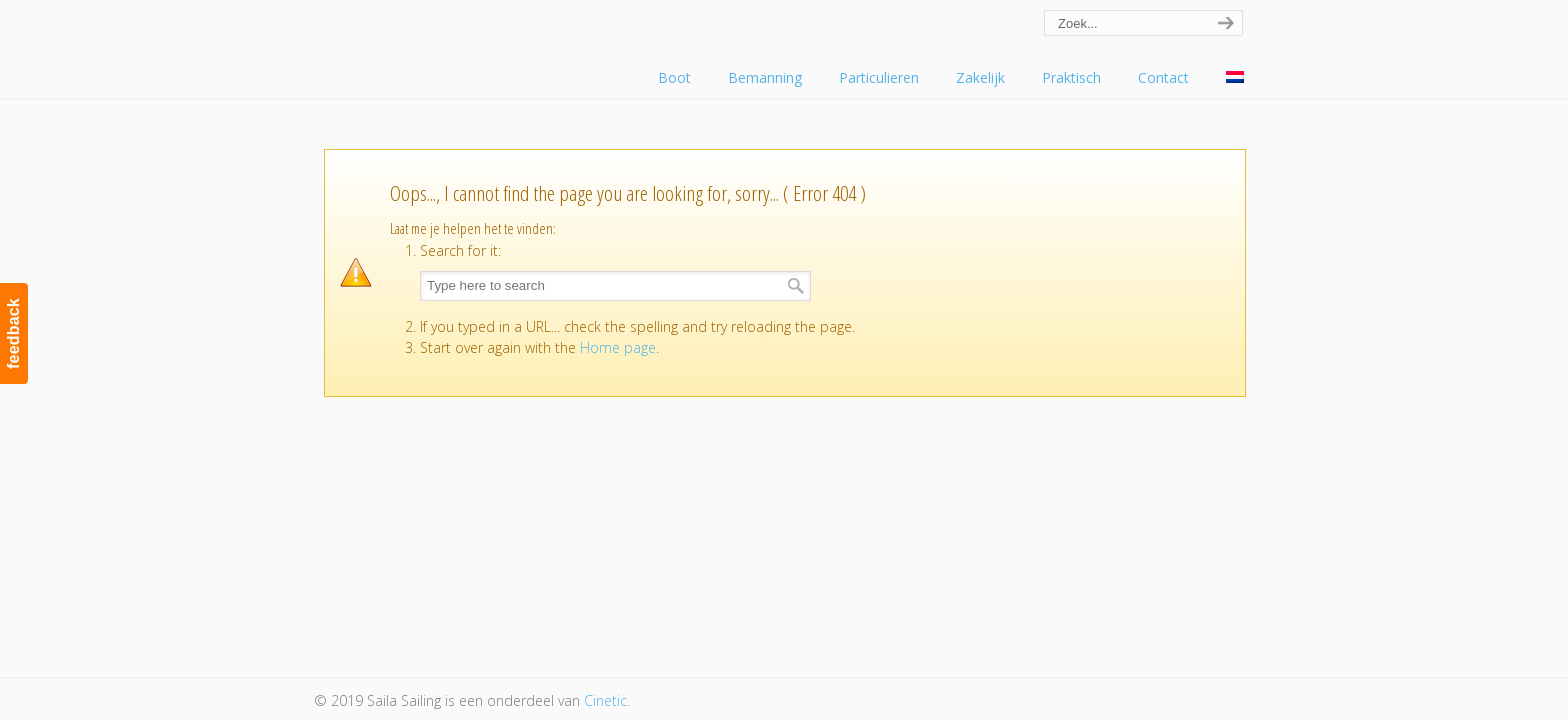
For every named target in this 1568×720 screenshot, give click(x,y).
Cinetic (605, 700)
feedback (13, 333)
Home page (618, 347)
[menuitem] (1235, 78)
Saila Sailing (424, 43)
